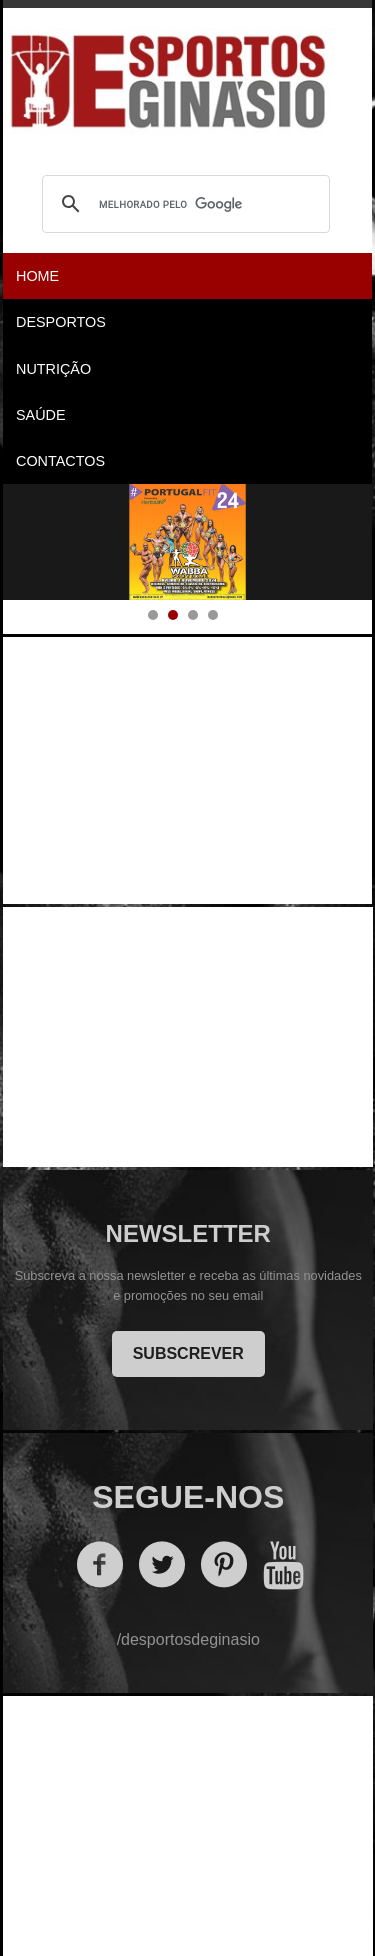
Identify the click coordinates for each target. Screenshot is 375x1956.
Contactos (60, 461)
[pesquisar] (183, 204)
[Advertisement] (189, 765)
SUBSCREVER (188, 1353)
